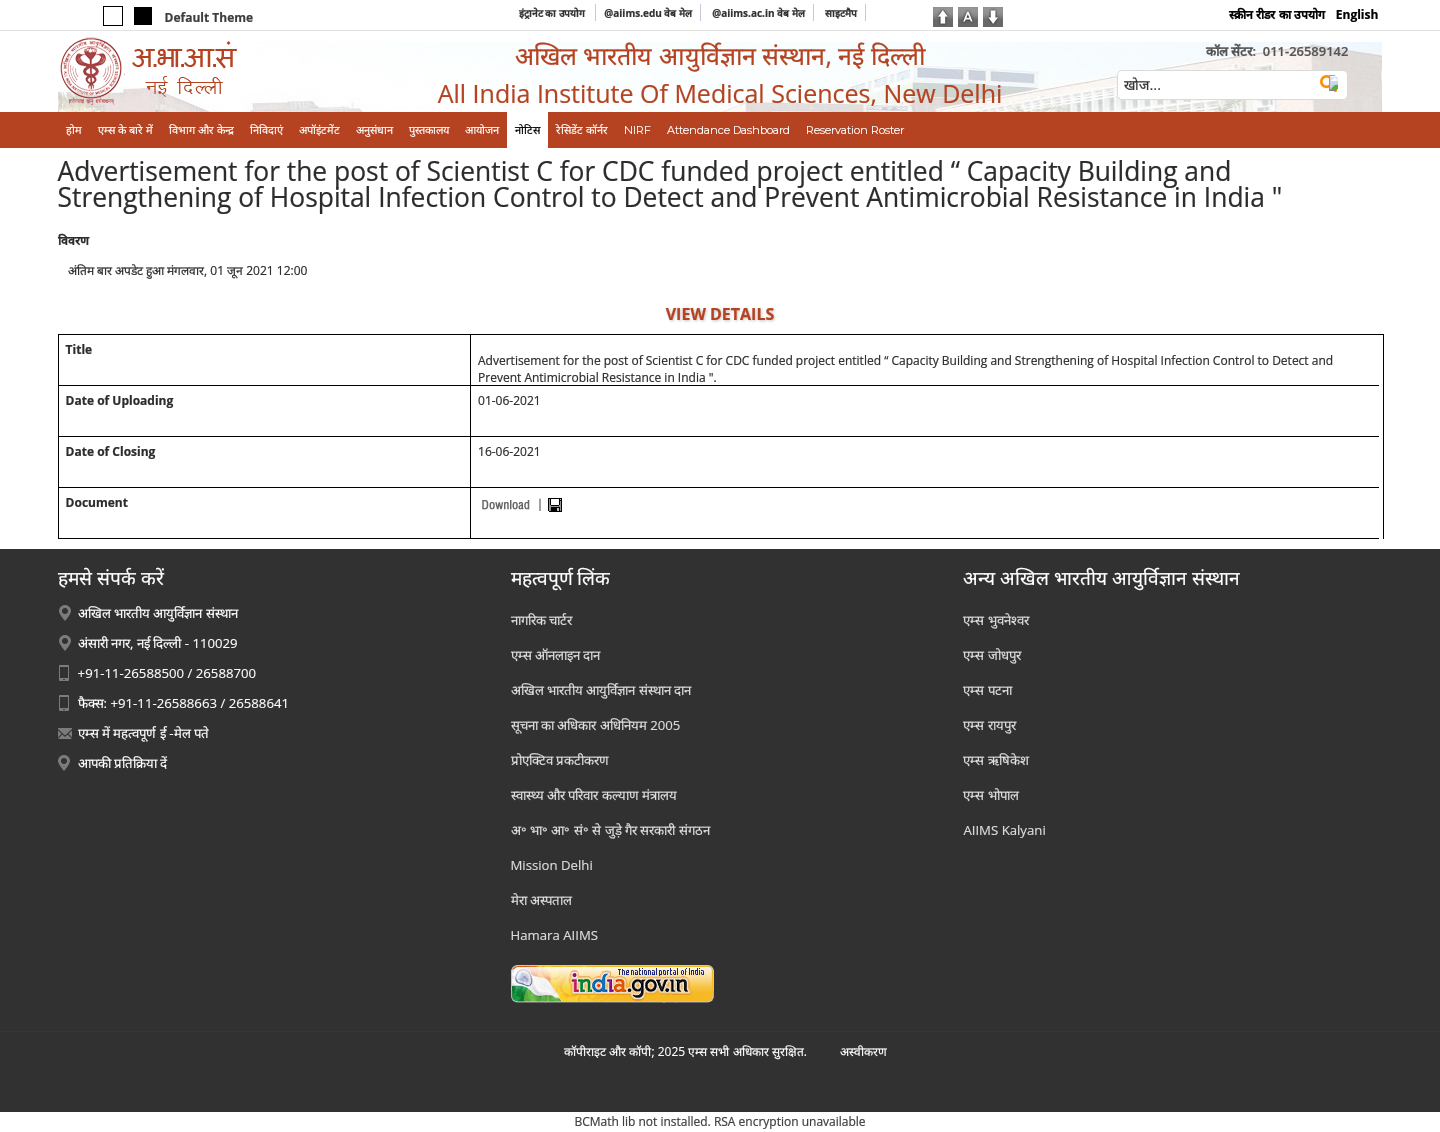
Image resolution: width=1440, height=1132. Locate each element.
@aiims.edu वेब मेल (648, 13)
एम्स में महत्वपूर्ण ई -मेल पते (143, 733)
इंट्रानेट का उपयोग (553, 13)
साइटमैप (841, 13)
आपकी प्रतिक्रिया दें (123, 763)
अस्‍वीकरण (863, 1051)
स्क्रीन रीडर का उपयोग (1276, 14)
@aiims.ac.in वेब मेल (758, 13)
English (1357, 14)
